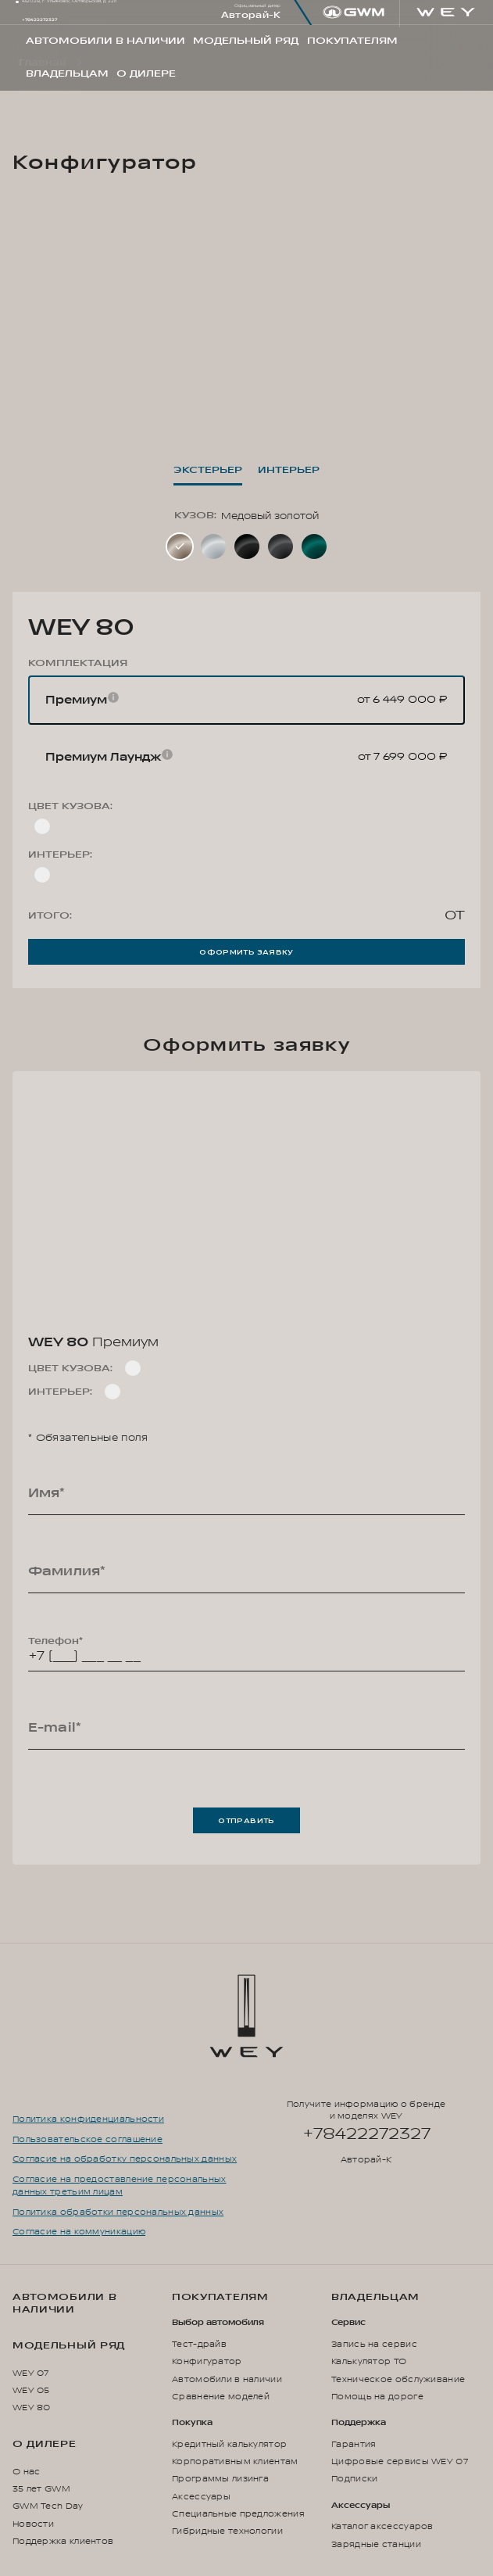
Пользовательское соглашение (88, 2139)
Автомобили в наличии (64, 2303)
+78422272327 (39, 20)
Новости (33, 2524)
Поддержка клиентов (63, 2541)
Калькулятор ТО (368, 2361)
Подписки (354, 2479)
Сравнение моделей (221, 2396)
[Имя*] (246, 1493)
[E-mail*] (246, 1728)
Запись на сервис (374, 2344)
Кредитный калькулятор (229, 2444)
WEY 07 (31, 2373)
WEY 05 (31, 2390)
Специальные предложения (238, 2514)
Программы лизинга (220, 2479)
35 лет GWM (41, 2489)
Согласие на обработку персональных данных (125, 2159)
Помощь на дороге (377, 2396)
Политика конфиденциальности (88, 2119)
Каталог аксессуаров (382, 2526)
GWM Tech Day (48, 2506)
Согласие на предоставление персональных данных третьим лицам (120, 2185)
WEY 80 (32, 2407)
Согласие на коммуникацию (79, 2232)
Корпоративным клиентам (235, 2461)
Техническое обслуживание (398, 2379)
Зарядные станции (376, 2544)
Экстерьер (207, 470)
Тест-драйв (199, 2344)
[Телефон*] (246, 1649)
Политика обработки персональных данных (118, 2212)
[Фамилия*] (246, 1571)
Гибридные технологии (227, 2531)
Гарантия (353, 2444)
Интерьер (289, 470)
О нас (26, 2472)
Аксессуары (201, 2497)
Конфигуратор (207, 2361)
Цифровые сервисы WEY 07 (399, 2461)
